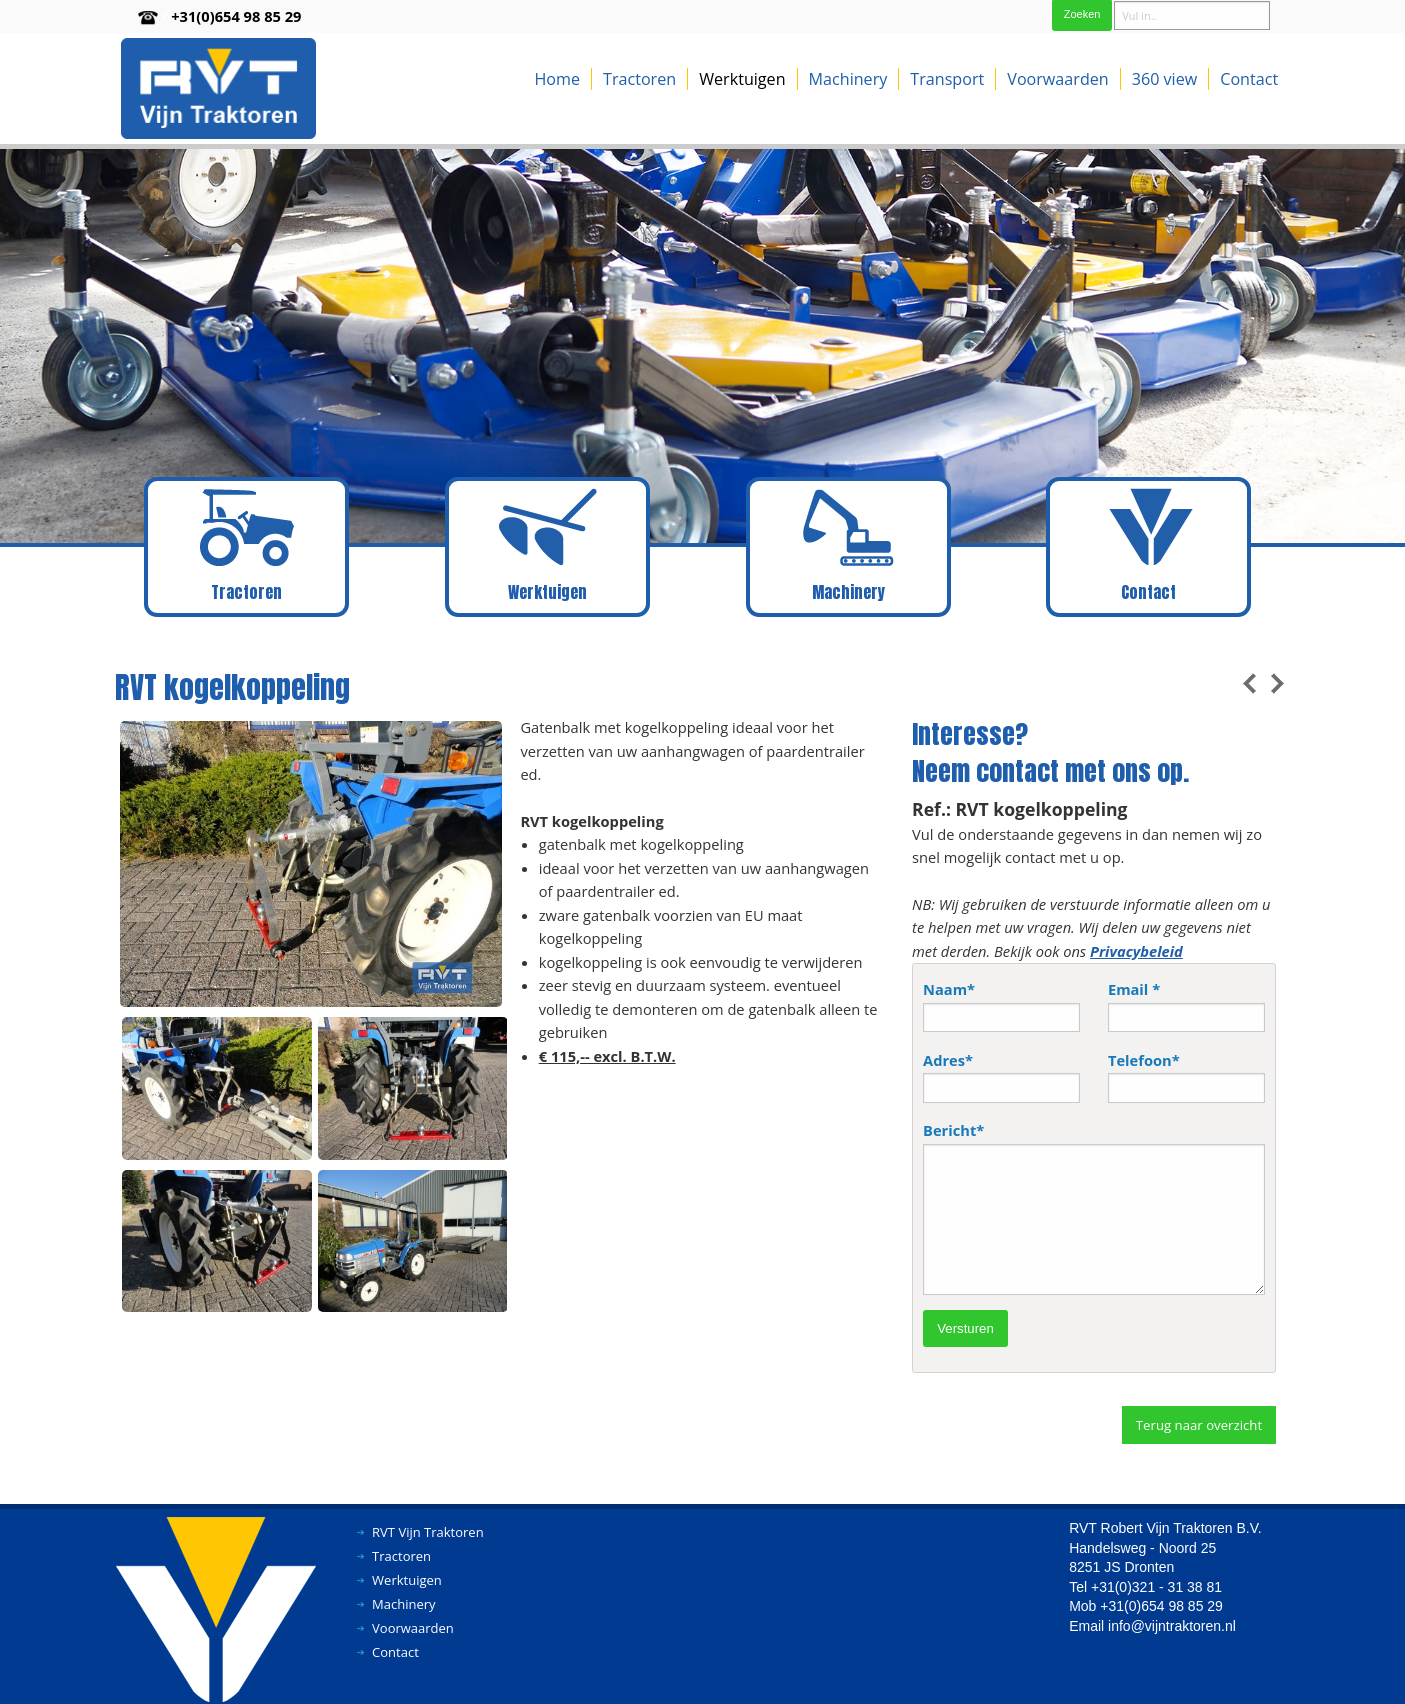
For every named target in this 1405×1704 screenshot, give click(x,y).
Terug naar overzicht (1199, 1425)
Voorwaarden (1057, 79)
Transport (947, 79)
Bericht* (1094, 1207)
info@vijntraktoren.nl (1172, 1626)
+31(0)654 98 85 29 (236, 16)
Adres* (1001, 1076)
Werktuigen (742, 79)
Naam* (1001, 1005)
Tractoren (639, 79)
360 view (1165, 79)
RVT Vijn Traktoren (428, 1532)
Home (557, 79)
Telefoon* (1186, 1076)
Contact (1249, 79)
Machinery (848, 79)
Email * (1186, 1005)
